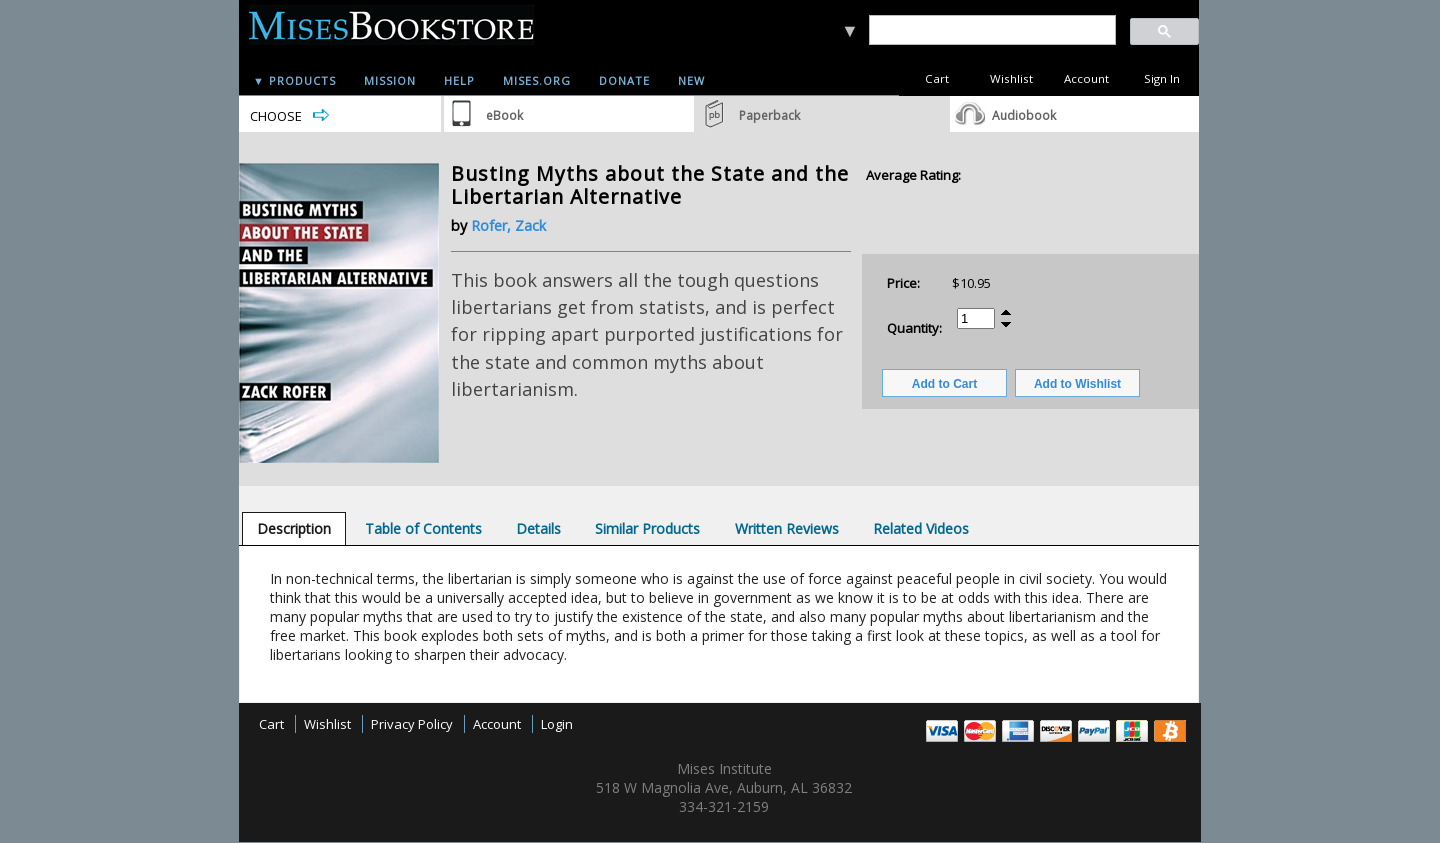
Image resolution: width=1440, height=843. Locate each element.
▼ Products (294, 80)
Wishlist (1011, 78)
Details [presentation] (538, 528)
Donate (624, 80)
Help (459, 80)
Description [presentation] (294, 528)
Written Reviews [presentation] (787, 528)
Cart (937, 78)
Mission (390, 80)
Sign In (1162, 78)
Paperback (769, 115)
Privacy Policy (412, 724)
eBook (504, 115)
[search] (991, 30)
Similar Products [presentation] (647, 528)
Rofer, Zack (508, 225)
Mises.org (537, 80)
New (691, 80)
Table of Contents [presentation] (423, 528)
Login (557, 724)
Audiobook (1024, 115)
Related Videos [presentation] (921, 528)
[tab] (294, 528)
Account (1086, 78)
